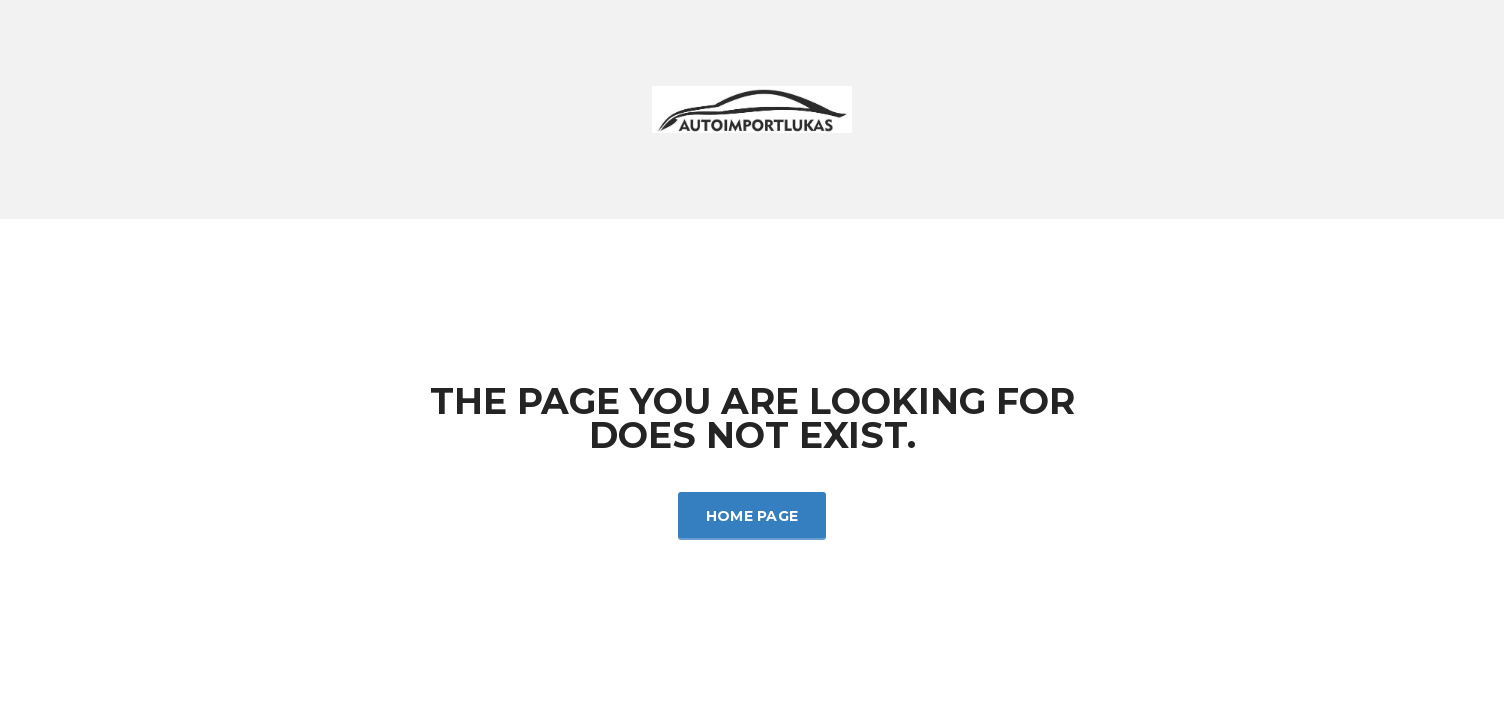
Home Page (752, 516)
